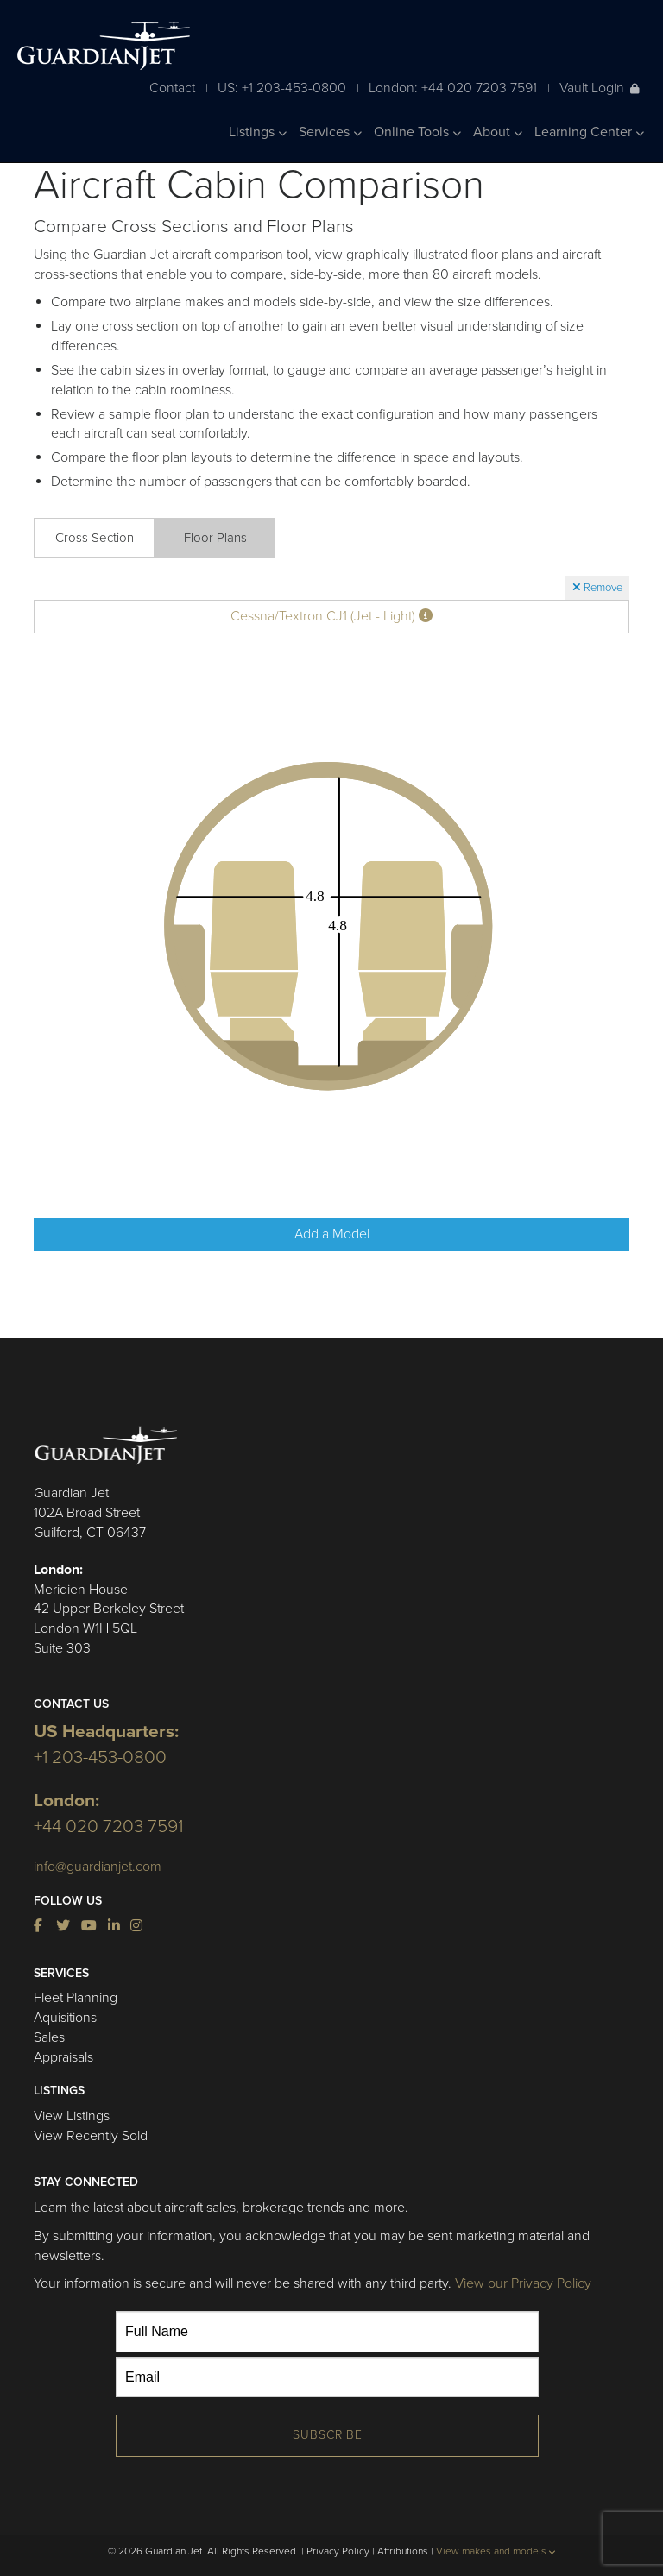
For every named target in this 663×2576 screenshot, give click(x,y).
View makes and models (496, 2551)
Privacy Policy (337, 2551)
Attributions (402, 2551)
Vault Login (599, 87)
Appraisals (63, 2057)
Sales (49, 2037)
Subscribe (328, 2435)
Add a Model (331, 1234)
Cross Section (94, 537)
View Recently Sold (91, 2136)
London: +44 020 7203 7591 (453, 87)
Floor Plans (215, 537)
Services (330, 132)
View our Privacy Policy (523, 2283)
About (497, 132)
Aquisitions (65, 2017)
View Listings (72, 2116)
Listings (258, 132)
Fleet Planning (75, 1997)
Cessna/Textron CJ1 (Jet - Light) (331, 616)
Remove (597, 588)
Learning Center (589, 132)
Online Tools (417, 132)
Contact (172, 87)
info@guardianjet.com (97, 1866)
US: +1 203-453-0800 (282, 87)
